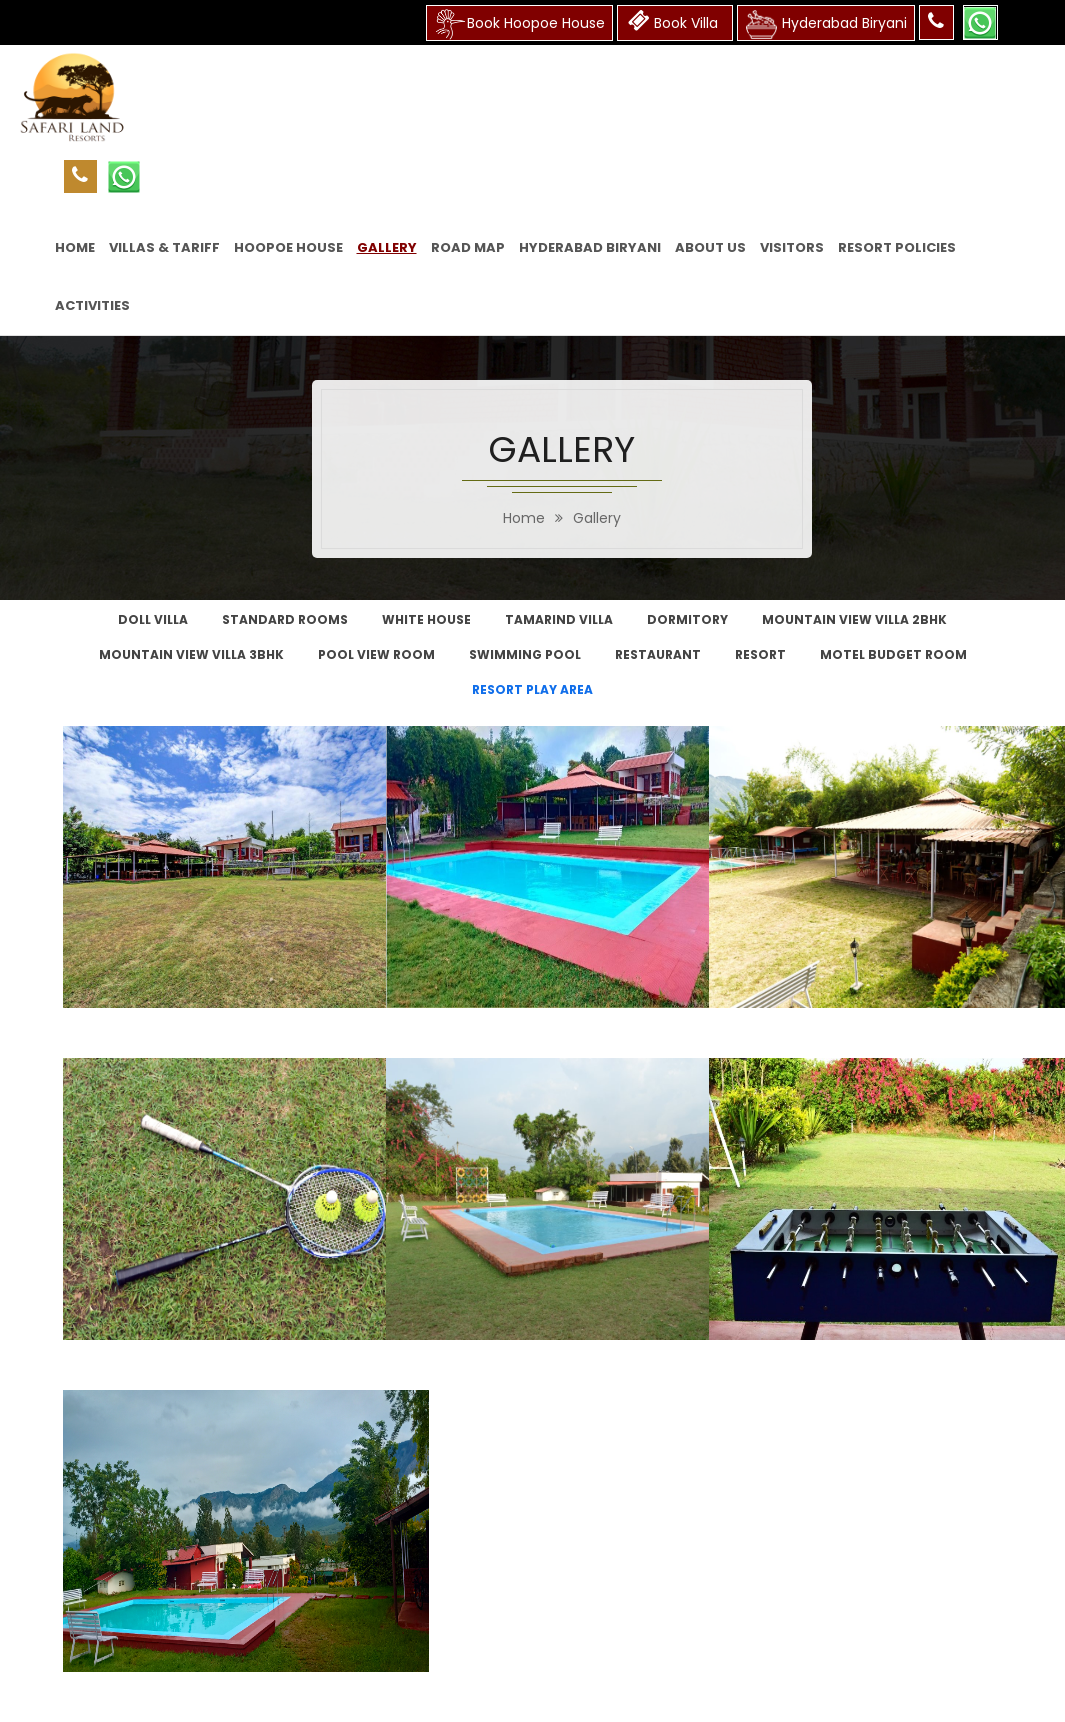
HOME (75, 247)
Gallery (597, 518)
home (524, 518)
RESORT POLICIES (897, 247)
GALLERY (387, 247)
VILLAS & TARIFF (164, 247)
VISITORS (792, 247)
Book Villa (675, 21)
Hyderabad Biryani (590, 247)
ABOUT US (710, 247)
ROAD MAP (468, 247)
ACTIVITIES (92, 305)
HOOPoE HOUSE (288, 247)
